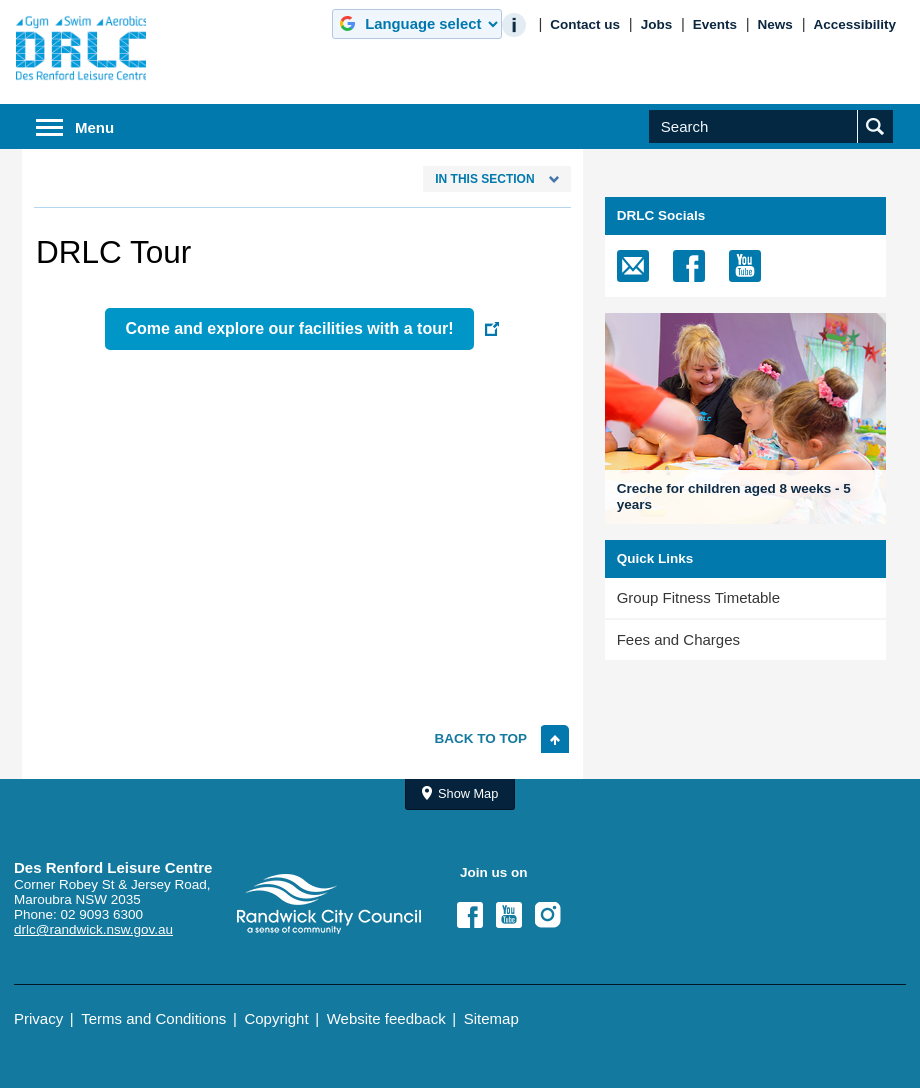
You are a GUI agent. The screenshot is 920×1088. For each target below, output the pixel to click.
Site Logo (329, 904)
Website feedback (386, 1018)
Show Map (468, 793)
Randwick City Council (81, 48)
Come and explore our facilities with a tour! (289, 328)
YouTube (515, 915)
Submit (880, 142)
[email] (633, 266)
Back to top (481, 738)
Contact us (585, 24)
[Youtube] (745, 266)
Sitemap (491, 1018)
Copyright (276, 1018)
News (775, 24)
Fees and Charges (678, 639)
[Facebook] (689, 266)
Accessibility (854, 24)
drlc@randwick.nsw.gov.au (93, 929)
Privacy (38, 1018)
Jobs (657, 24)
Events (715, 24)
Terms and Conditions (153, 1018)
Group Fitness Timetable (698, 597)
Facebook (476, 915)
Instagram (554, 915)
